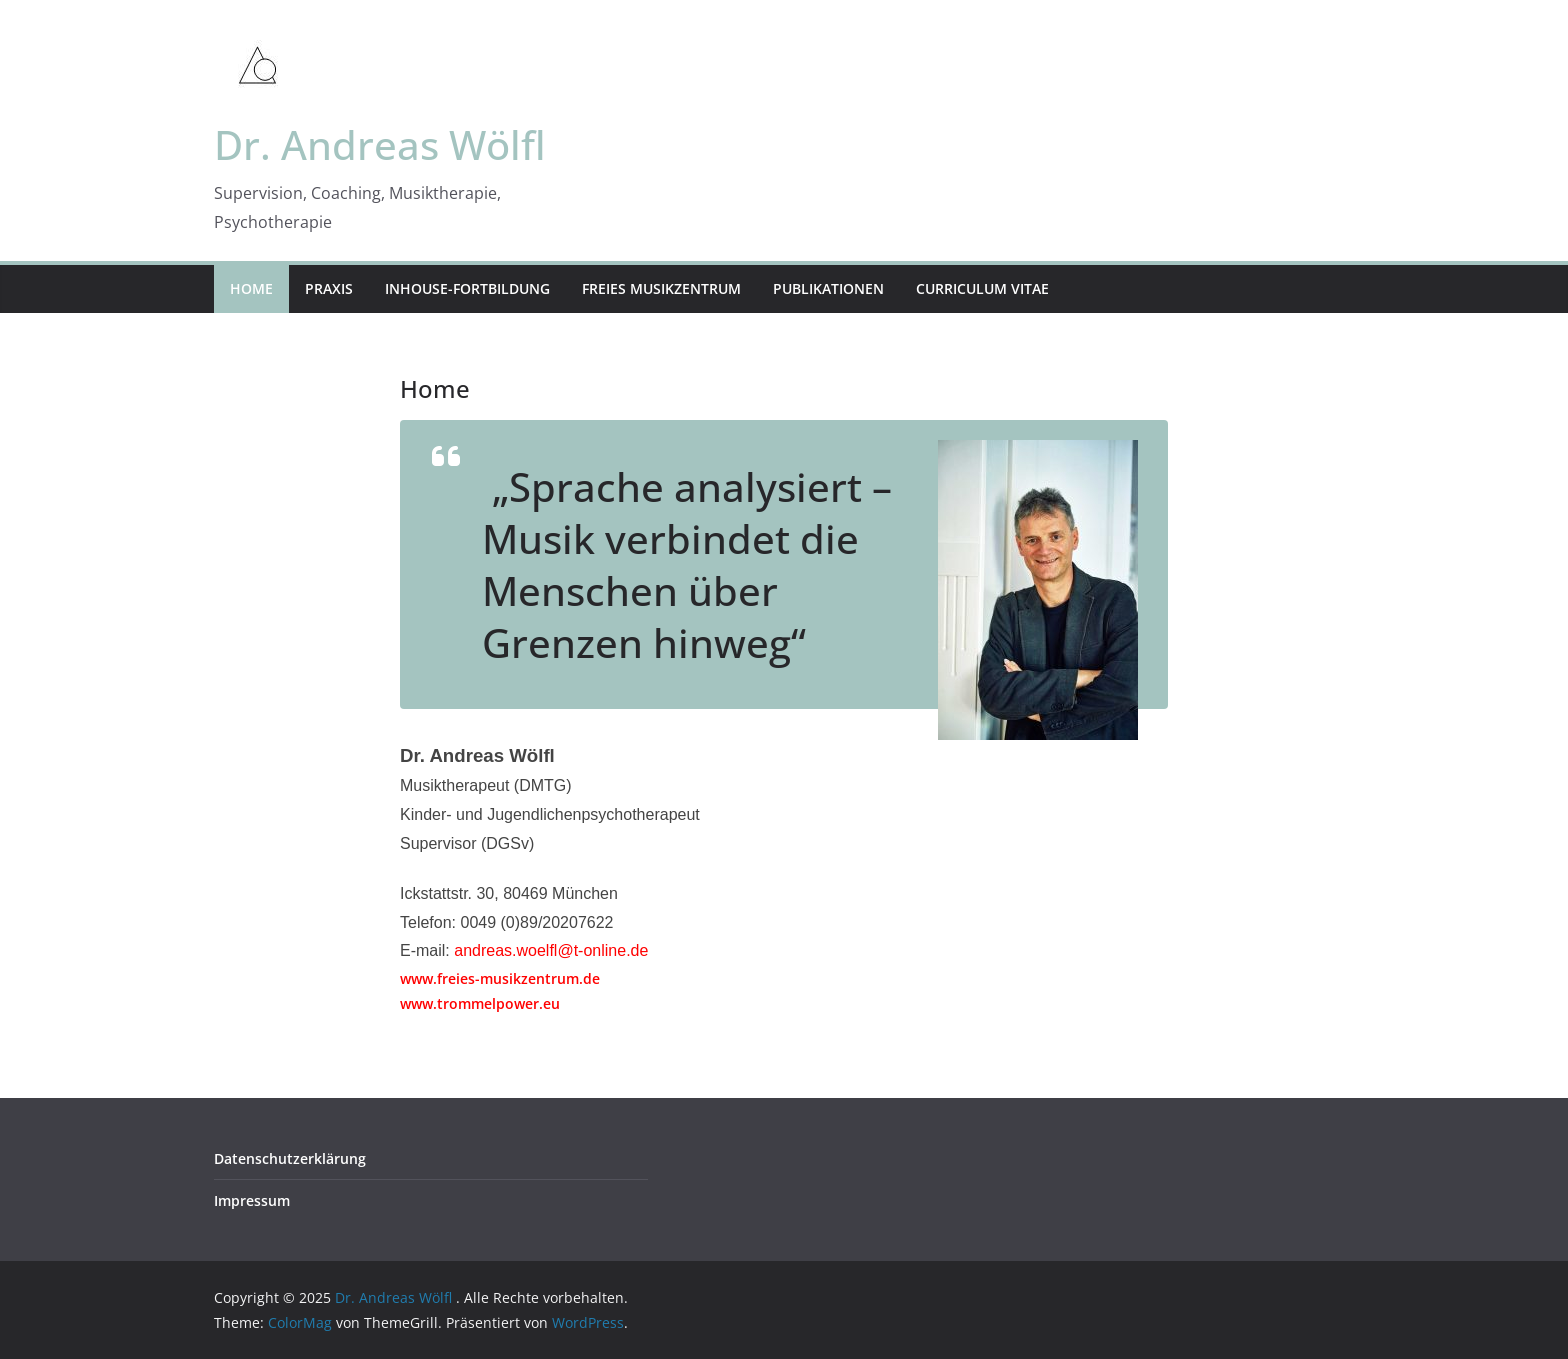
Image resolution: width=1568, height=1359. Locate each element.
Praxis (329, 288)
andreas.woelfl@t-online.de (551, 950)
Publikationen (828, 288)
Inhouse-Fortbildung (467, 288)
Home (251, 288)
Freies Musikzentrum (661, 288)
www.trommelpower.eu (480, 1003)
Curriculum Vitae (982, 288)
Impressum (252, 1200)
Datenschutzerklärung (290, 1158)
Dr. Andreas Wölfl (380, 144)
